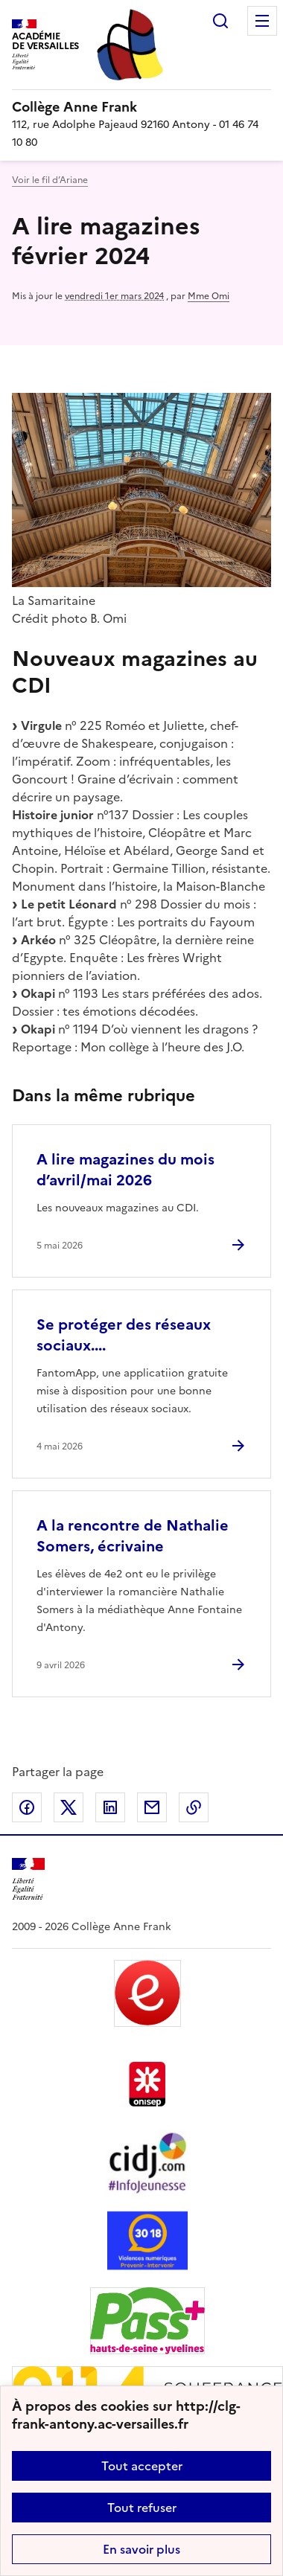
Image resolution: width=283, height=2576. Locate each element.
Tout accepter (141, 2466)
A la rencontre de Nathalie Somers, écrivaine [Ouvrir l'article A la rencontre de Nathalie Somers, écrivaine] (132, 1535)
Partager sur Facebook (27, 1807)
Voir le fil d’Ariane (50, 180)
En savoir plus (141, 2549)
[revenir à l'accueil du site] (141, 107)
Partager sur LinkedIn (110, 1807)
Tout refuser (142, 2507)
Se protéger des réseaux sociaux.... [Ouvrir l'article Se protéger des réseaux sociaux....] (123, 1334)
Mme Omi (208, 296)
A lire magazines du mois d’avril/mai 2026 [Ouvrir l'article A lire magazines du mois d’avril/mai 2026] (125, 1169)
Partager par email (152, 1807)
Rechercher (220, 21)
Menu (262, 21)
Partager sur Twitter (68, 1807)
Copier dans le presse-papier (194, 1807)
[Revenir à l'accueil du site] (28, 1879)
